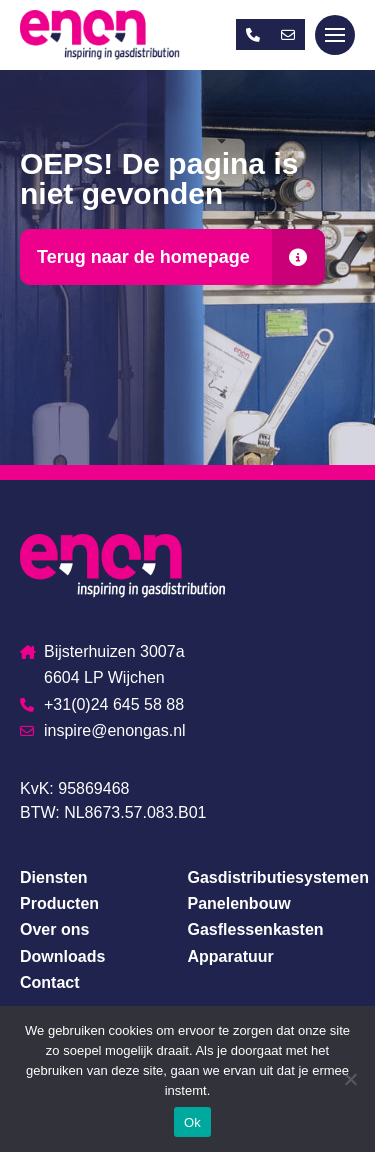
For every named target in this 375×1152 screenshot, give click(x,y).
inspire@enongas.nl (103, 730)
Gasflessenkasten (256, 929)
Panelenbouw (239, 903)
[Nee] (350, 1079)
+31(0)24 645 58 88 (102, 704)
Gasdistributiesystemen (278, 877)
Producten (59, 903)
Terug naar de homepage (143, 257)
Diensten (54, 877)
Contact (50, 982)
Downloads (62, 956)
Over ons (54, 929)
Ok (192, 1122)
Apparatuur (231, 956)
